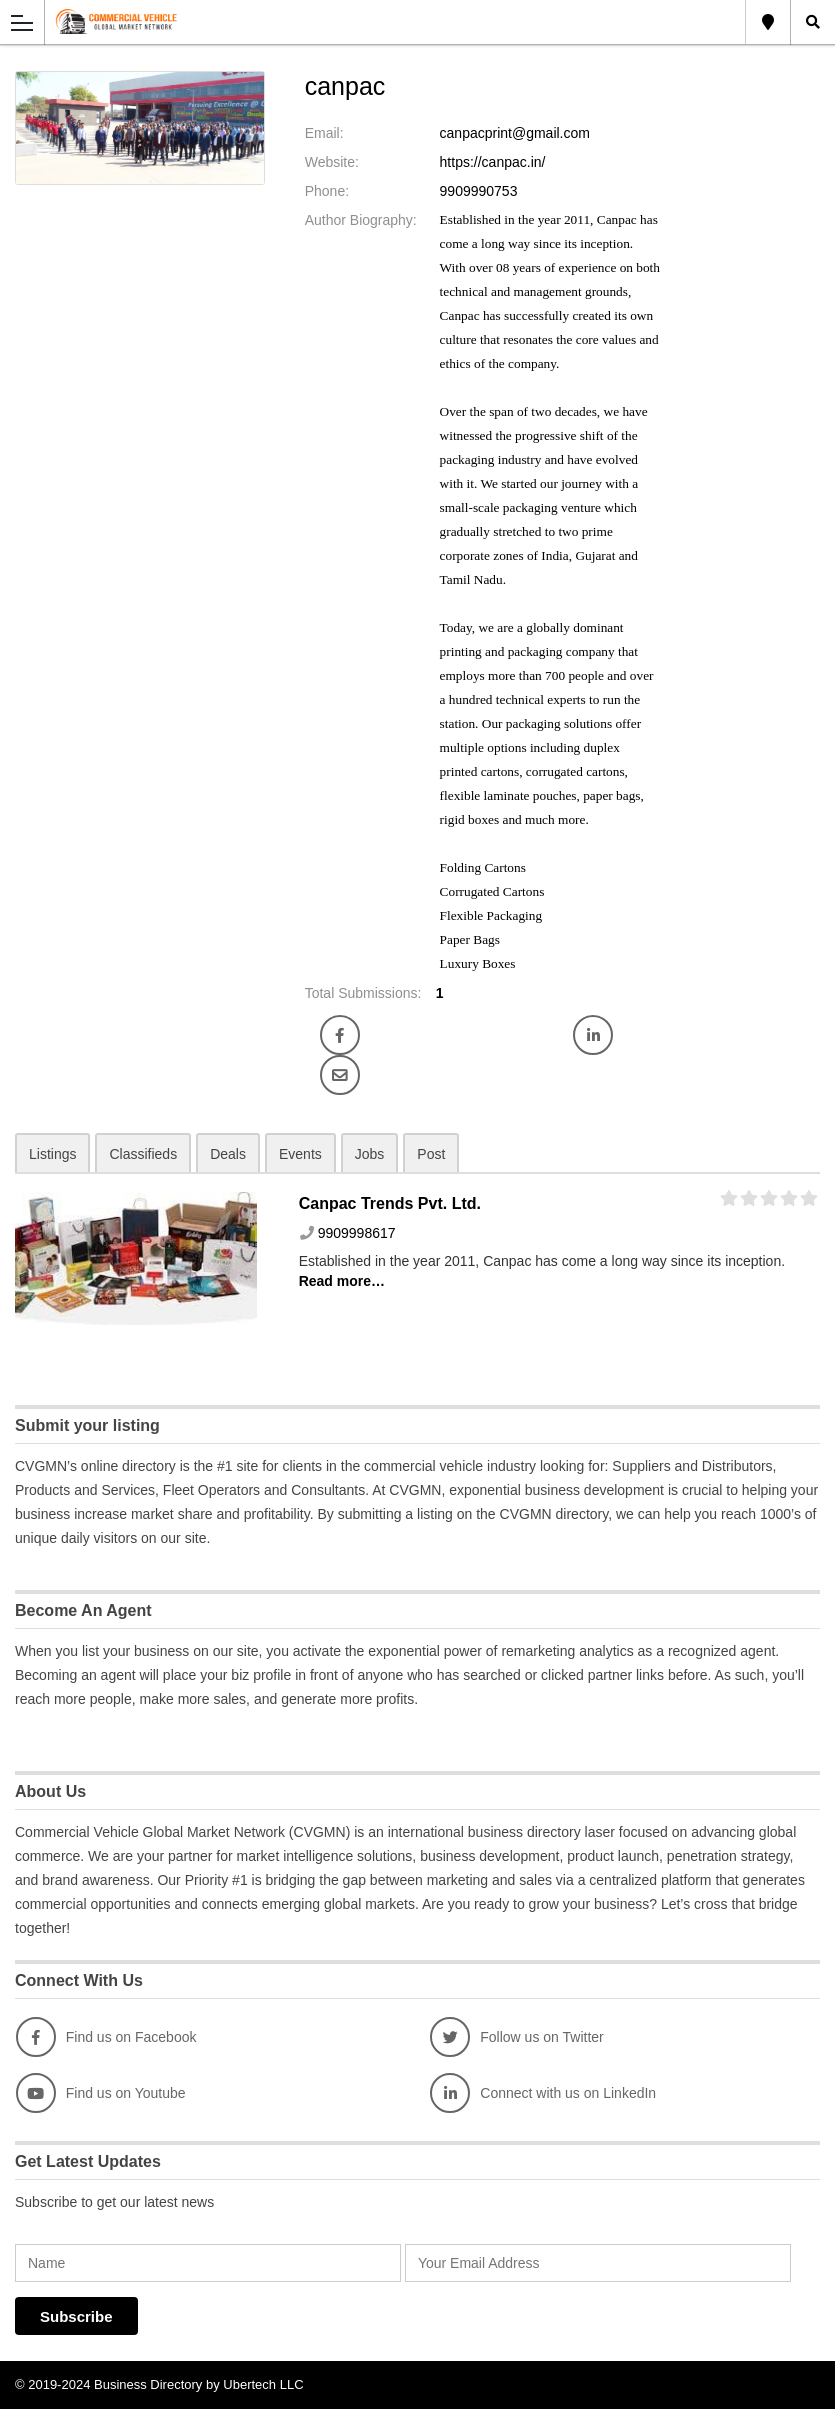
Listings (52, 1154)
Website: (332, 162)
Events (300, 1154)
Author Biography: (361, 220)
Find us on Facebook (106, 2037)
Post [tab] (431, 1154)
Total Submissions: (363, 993)
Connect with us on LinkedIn (543, 2093)
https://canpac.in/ (493, 162)
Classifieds (143, 1154)
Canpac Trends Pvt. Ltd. (390, 1203)
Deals (228, 1154)
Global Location (768, 22)
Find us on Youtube (101, 2093)
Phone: (327, 191)
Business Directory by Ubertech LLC (199, 2384)
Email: (324, 133)
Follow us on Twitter (516, 2037)
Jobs (370, 1154)
